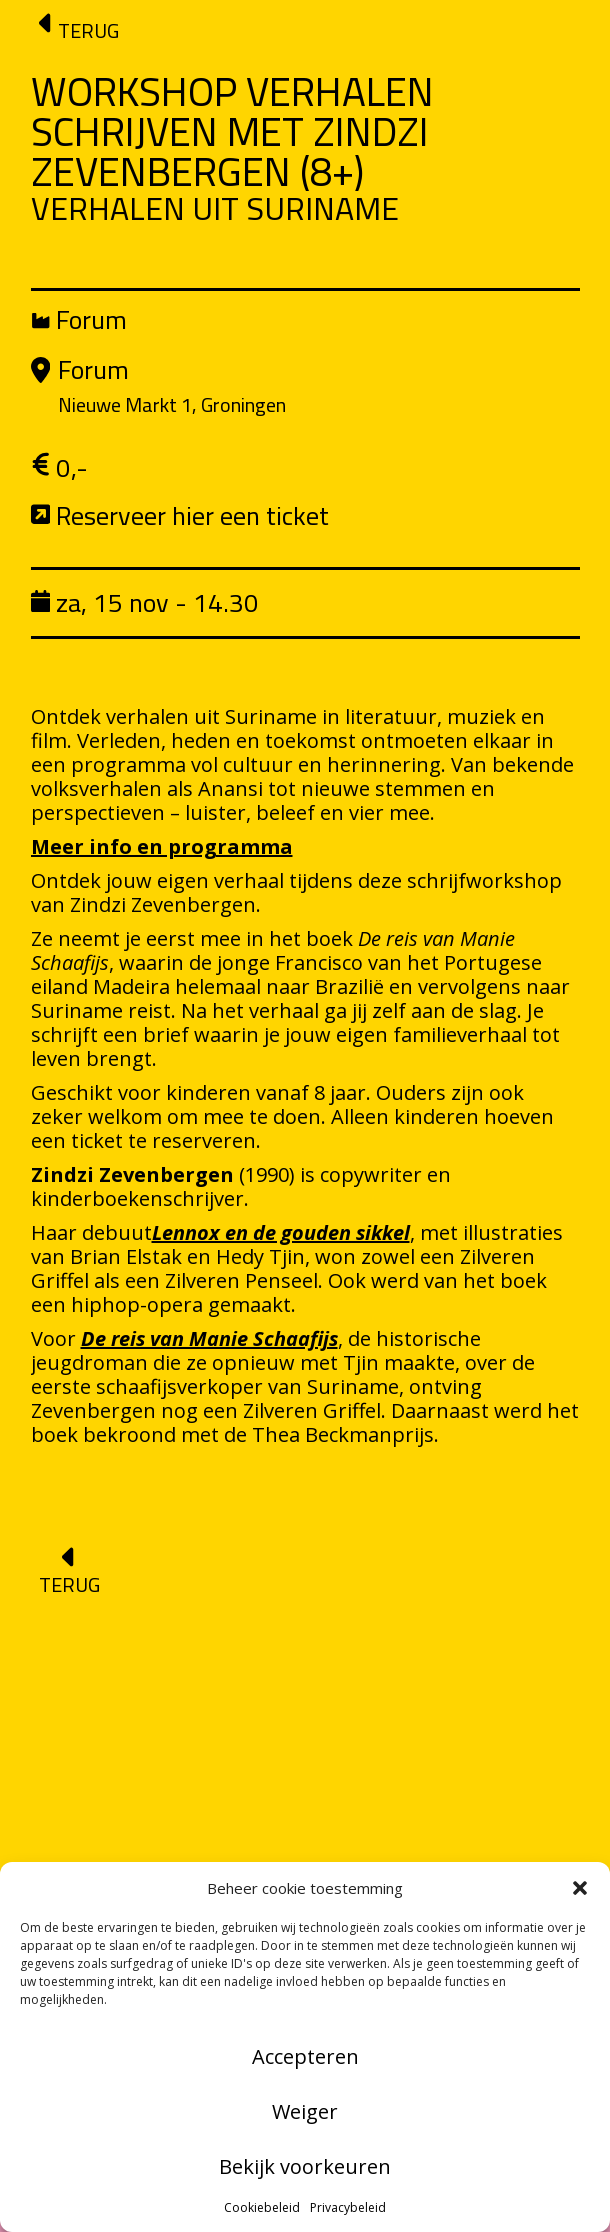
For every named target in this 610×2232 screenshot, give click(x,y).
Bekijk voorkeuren (305, 2166)
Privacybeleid (348, 2207)
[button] (580, 1888)
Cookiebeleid (262, 2207)
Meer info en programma (162, 846)
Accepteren (305, 2056)
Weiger (305, 2111)
